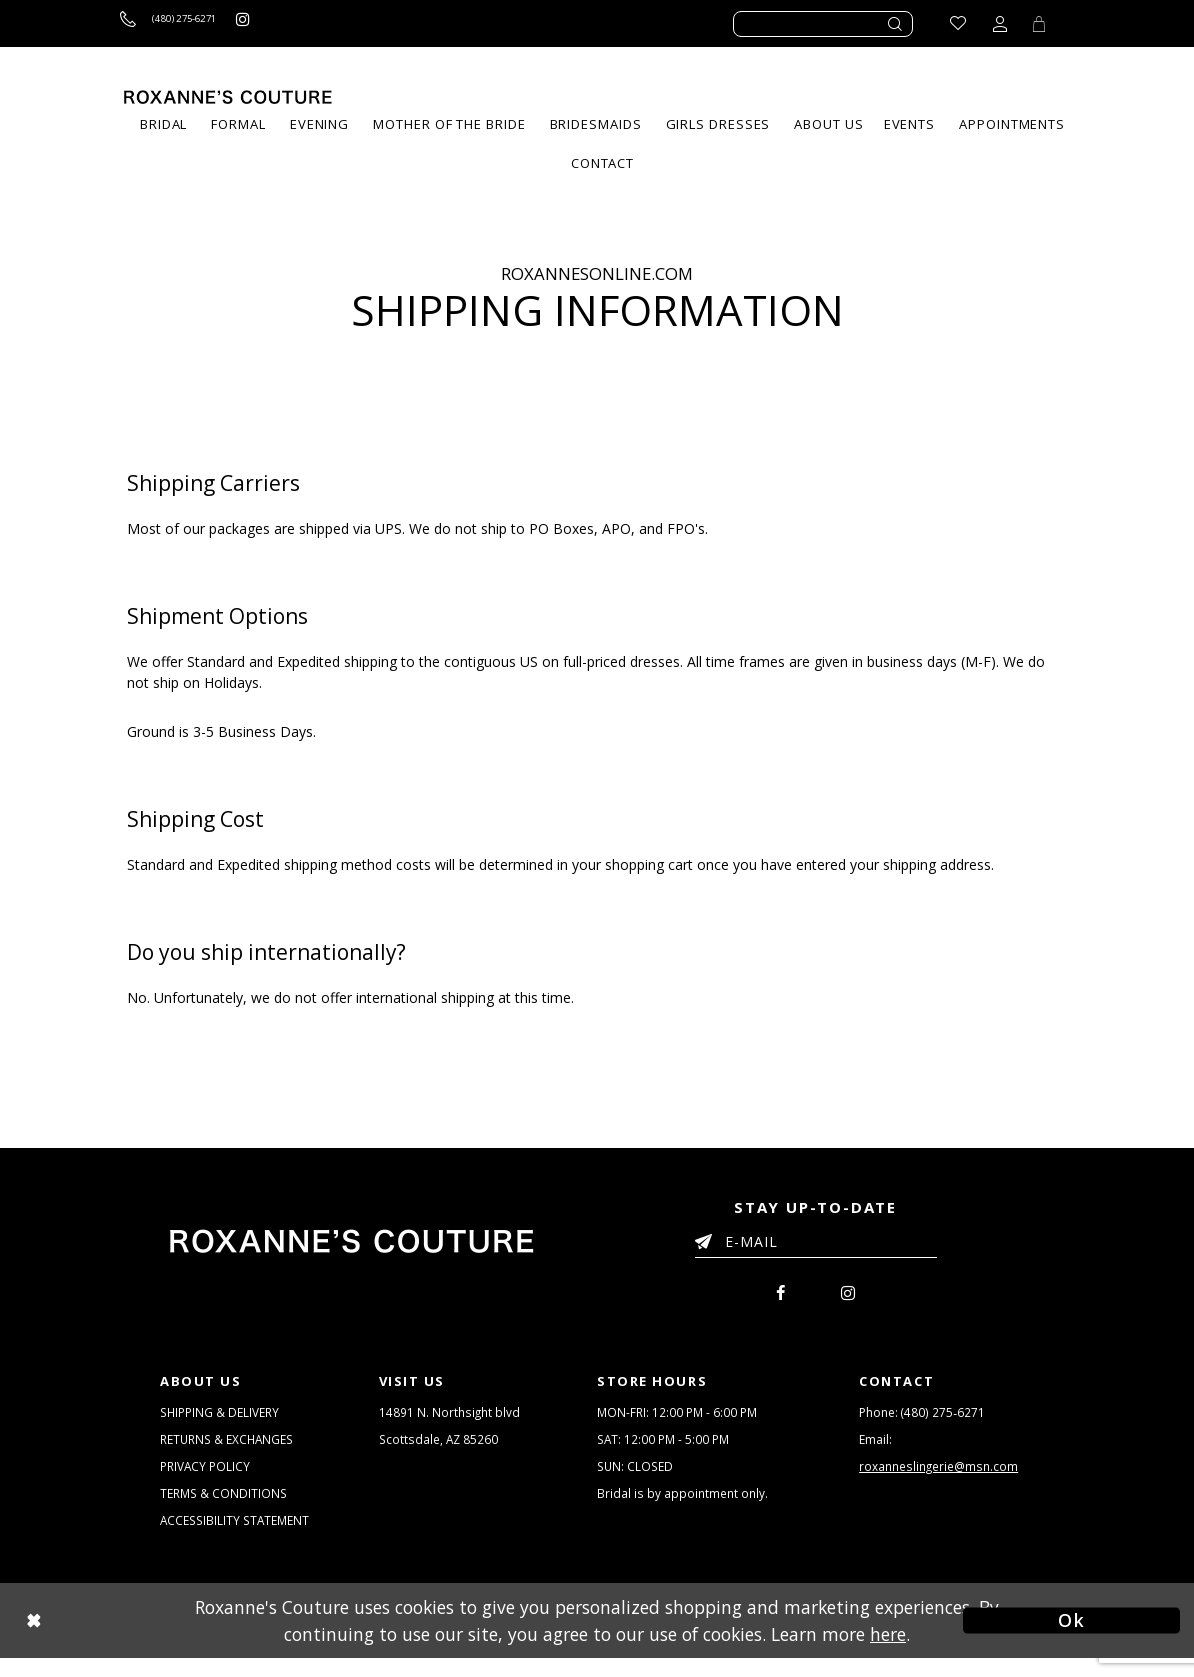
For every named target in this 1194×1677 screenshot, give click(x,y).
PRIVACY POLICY (207, 1478)
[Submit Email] (707, 1238)
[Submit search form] (896, 24)
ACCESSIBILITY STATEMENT (239, 1538)
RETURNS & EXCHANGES (232, 1448)
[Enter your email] (816, 1245)
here (888, 1652)
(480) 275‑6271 (943, 1418)
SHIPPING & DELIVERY (224, 1418)
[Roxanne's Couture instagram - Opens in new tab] (277, 23)
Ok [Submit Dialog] (1072, 1638)
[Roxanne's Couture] (228, 97)
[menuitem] (238, 124)
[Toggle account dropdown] (994, 23)
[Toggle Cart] (1036, 23)
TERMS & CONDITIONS (226, 1508)
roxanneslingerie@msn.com (944, 1478)
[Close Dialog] (122, 1639)
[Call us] (183, 23)
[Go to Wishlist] (952, 23)
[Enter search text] (823, 24)
